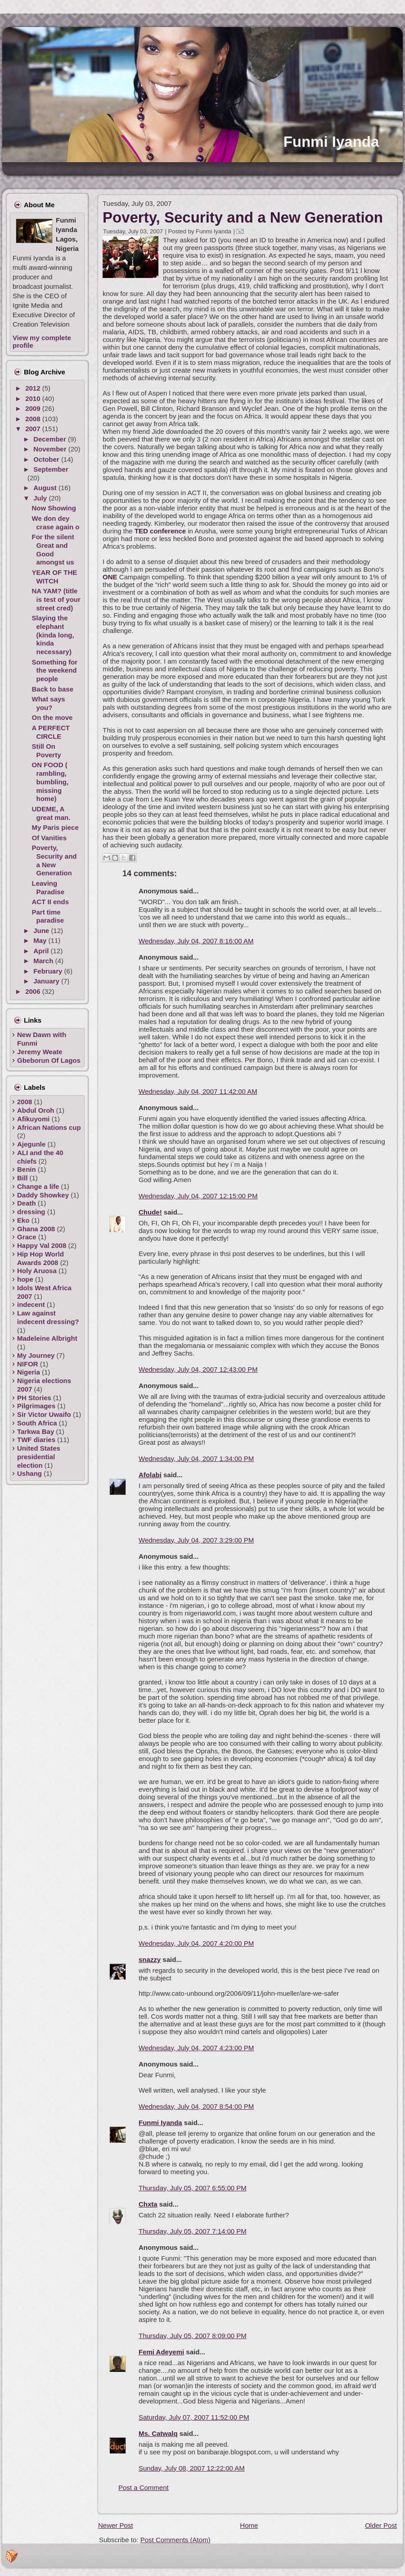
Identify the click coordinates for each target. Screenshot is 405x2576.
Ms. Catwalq (158, 2433)
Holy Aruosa (37, 1270)
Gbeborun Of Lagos (49, 1060)
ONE (110, 577)
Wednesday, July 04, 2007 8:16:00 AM (196, 941)
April (41, 951)
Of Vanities (49, 838)
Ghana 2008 (36, 1229)
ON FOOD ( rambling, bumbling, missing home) (50, 781)
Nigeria (28, 1372)
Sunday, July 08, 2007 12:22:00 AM (192, 2468)
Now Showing (54, 508)
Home (249, 2525)
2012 (33, 388)
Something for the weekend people (55, 670)
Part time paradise (48, 916)
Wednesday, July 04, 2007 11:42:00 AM (198, 1091)
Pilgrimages (36, 1406)
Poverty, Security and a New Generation (54, 860)
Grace (26, 1237)
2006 (33, 991)
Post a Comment (143, 2487)
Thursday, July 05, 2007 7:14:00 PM (193, 2231)
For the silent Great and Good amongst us (53, 549)
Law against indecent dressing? (48, 1317)
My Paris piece (55, 827)
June (42, 930)
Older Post (381, 2525)
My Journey (35, 1355)
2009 (33, 408)
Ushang (29, 1473)
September (50, 469)
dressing (31, 1211)
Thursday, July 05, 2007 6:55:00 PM (193, 2188)
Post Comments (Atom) (175, 2540)
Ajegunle (31, 1144)
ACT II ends (50, 902)
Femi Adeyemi (161, 2352)
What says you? (48, 703)
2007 (33, 428)
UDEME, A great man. (51, 813)
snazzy (150, 1959)
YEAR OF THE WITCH (54, 577)
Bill (22, 1178)
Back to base (53, 689)
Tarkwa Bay (35, 1431)
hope (25, 1279)
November (50, 449)
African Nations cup (49, 1127)
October (47, 459)
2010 (33, 398)
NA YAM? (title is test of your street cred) (56, 599)
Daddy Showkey (43, 1195)
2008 (33, 419)
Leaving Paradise (48, 887)
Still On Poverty (46, 750)
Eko (23, 1220)
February (48, 971)
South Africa (37, 1423)
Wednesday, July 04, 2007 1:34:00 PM (196, 1458)
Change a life (38, 1186)
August (45, 488)
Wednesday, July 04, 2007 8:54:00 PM (196, 2106)
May (40, 940)
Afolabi (150, 1475)
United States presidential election (38, 1456)
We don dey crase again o (56, 522)
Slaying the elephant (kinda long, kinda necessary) (53, 634)
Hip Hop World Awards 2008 (40, 1258)
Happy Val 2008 (41, 1245)
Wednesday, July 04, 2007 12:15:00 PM (198, 1196)
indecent (31, 1304)
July (41, 498)
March (44, 961)
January (47, 981)
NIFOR (27, 1364)
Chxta (148, 2204)
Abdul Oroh (35, 1110)
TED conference (161, 531)
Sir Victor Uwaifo (44, 1414)
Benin (26, 1169)
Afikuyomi (33, 1119)
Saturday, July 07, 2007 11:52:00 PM (194, 2417)
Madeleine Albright (47, 1338)
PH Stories (34, 1398)
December (50, 439)
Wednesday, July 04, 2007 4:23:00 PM (196, 2048)
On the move (52, 717)
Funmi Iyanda (331, 141)
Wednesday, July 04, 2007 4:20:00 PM (196, 1943)
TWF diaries (36, 1439)
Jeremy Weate (40, 1052)
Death (26, 1203)
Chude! (150, 1212)
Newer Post (115, 2525)
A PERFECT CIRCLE (51, 732)
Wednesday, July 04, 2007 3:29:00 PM (196, 1540)
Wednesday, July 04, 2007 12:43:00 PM (198, 1369)
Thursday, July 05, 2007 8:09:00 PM (193, 2335)
